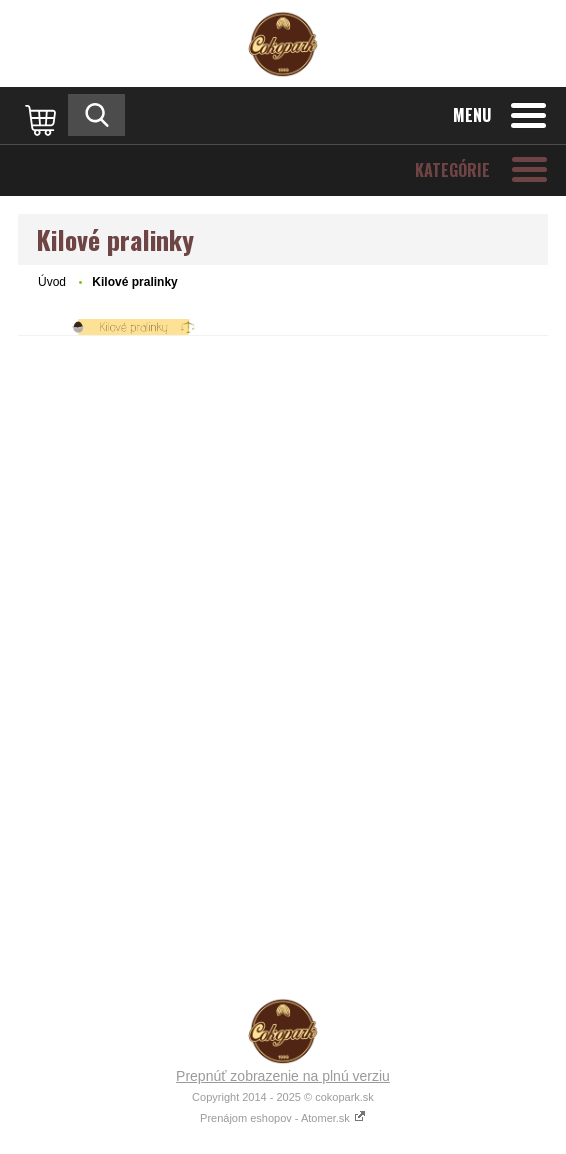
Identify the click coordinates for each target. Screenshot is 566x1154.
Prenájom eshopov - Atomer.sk (283, 1118)
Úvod (52, 282)
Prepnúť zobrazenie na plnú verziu (283, 1076)
